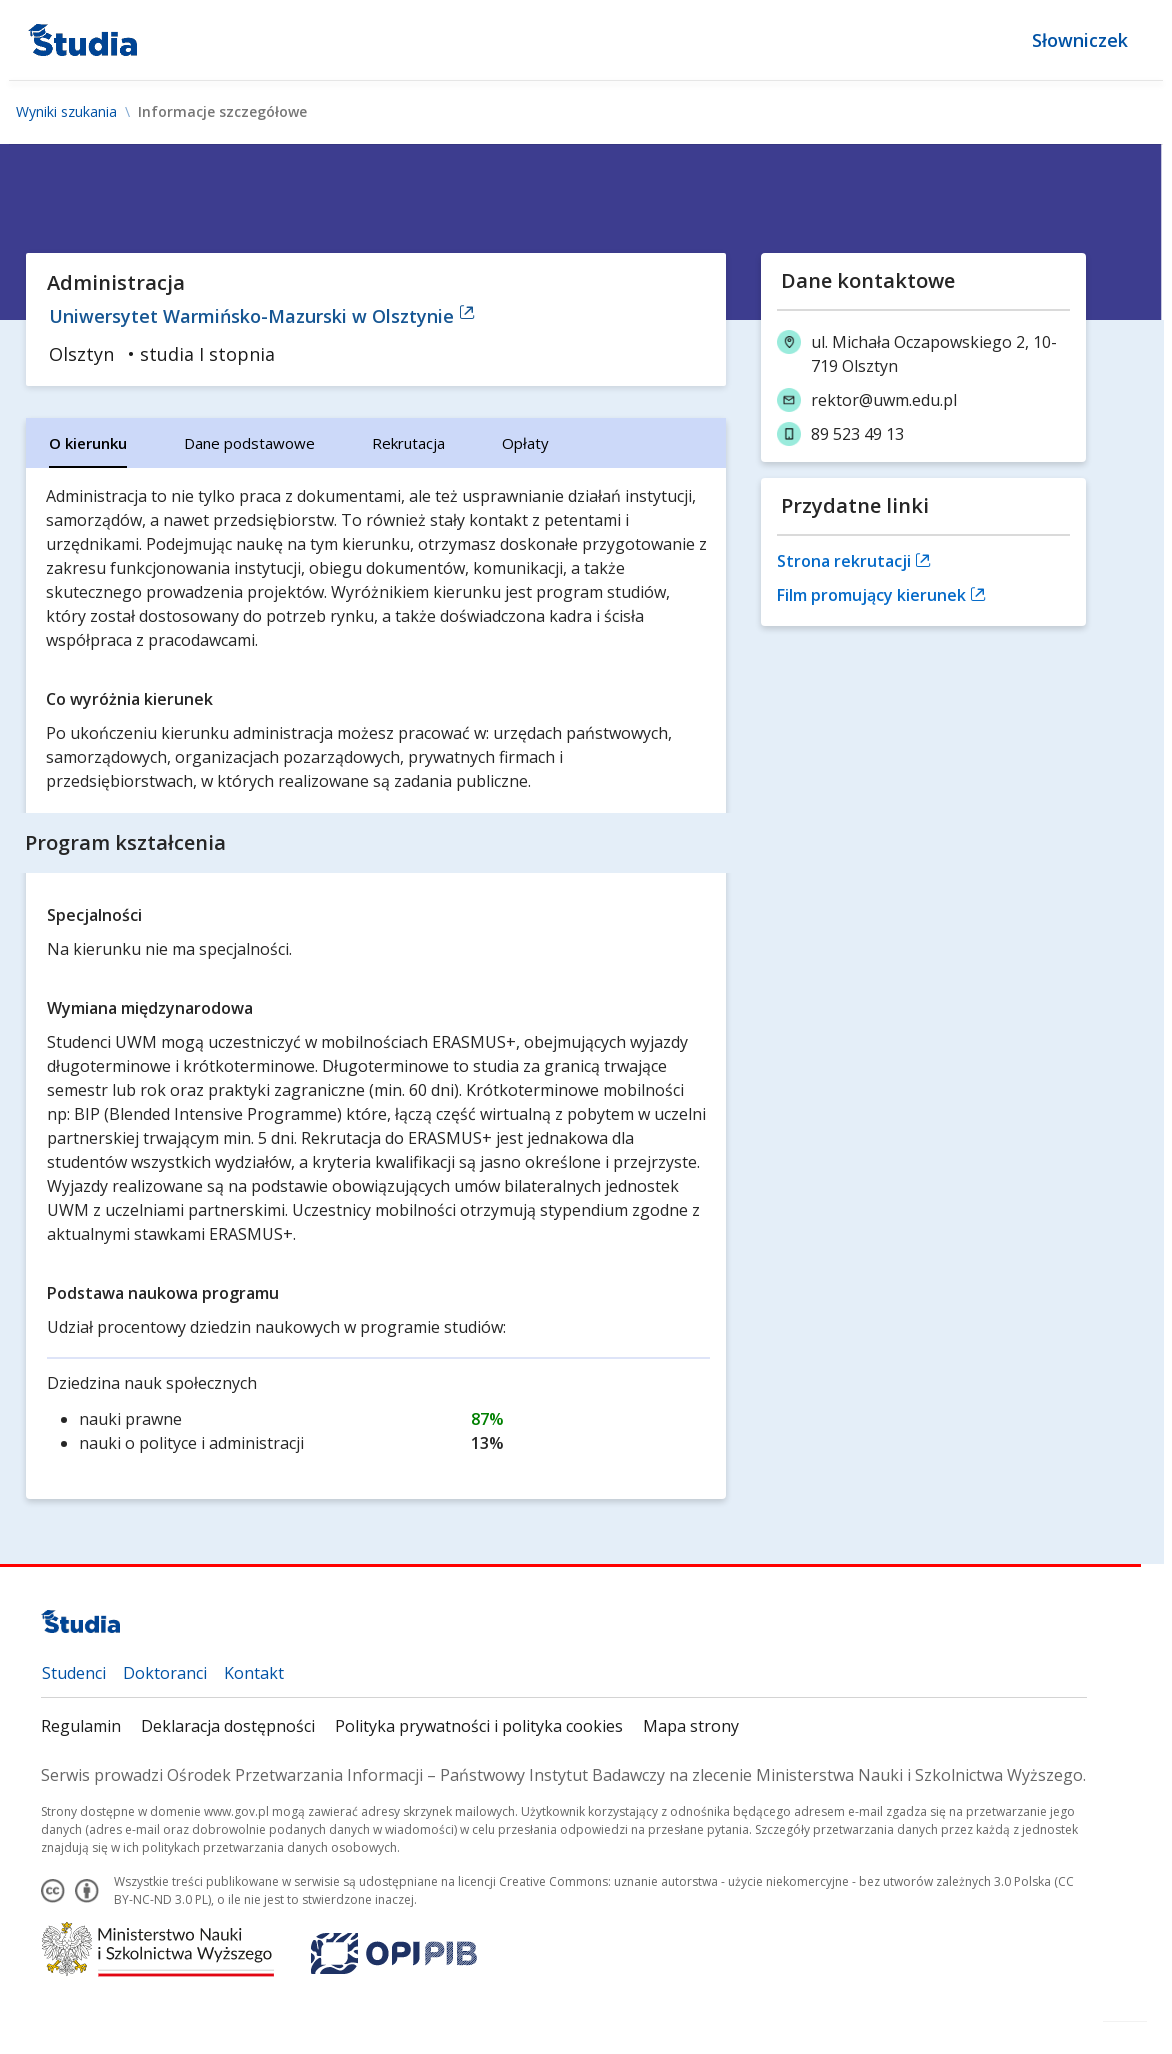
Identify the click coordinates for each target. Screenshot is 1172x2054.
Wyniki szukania (66, 112)
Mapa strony (691, 1726)
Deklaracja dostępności (228, 1726)
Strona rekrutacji (854, 561)
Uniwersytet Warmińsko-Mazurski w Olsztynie (262, 316)
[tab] (88, 443)
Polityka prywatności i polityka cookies (479, 1726)
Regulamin (81, 1726)
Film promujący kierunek (881, 595)
